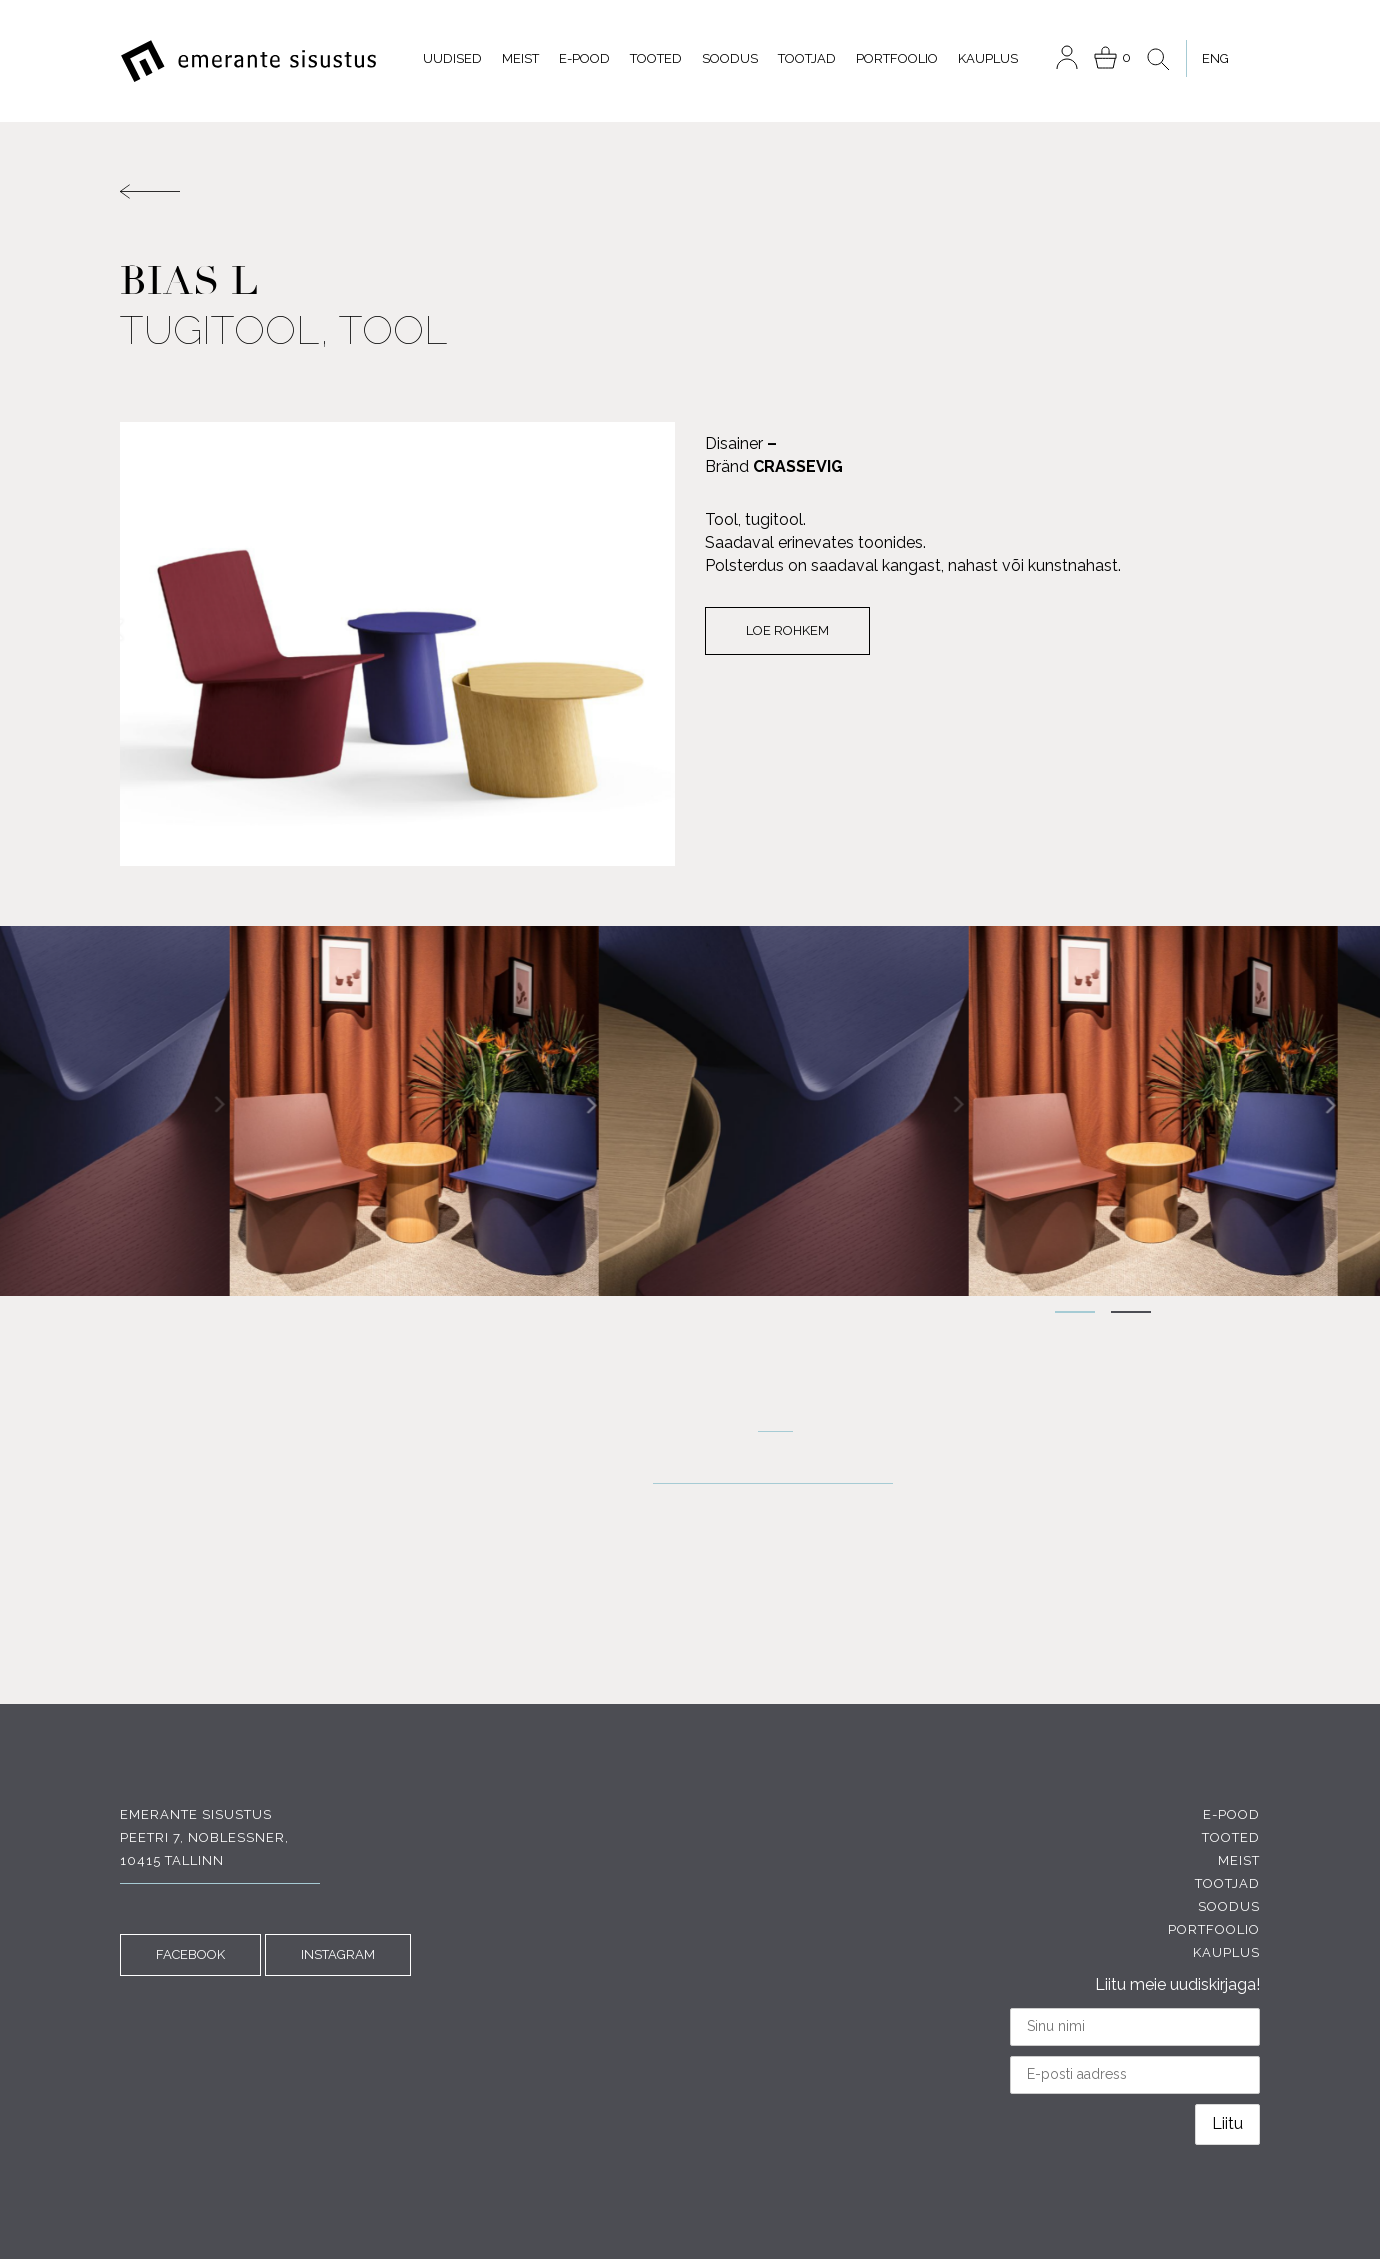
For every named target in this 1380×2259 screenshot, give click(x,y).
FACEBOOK (190, 1954)
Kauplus (988, 58)
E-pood (584, 58)
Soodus (730, 58)
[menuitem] (1215, 58)
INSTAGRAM (338, 1954)
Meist (520, 58)
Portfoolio (897, 58)
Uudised (452, 58)
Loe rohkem (787, 630)
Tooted (656, 58)
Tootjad (807, 58)
